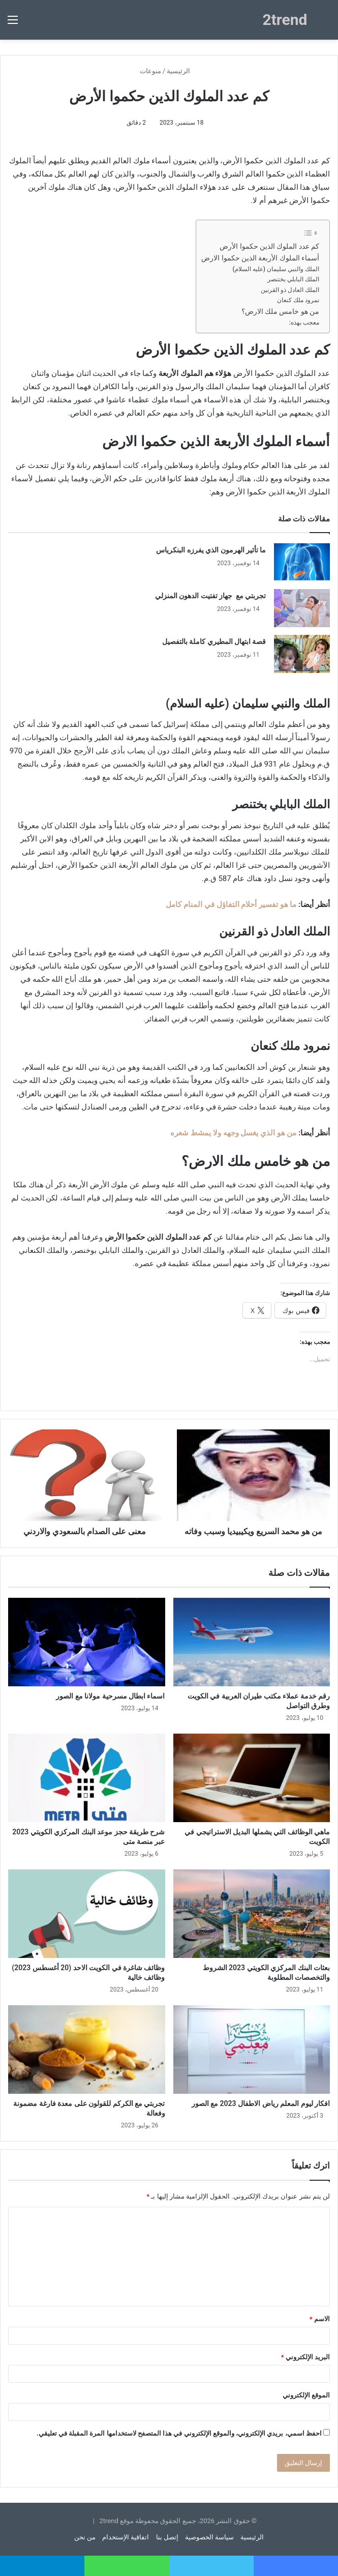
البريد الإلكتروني (305, 2357)
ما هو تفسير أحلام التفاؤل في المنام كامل (231, 904)
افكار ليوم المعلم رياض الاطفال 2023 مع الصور (261, 2103)
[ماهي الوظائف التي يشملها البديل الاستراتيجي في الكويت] (251, 1778)
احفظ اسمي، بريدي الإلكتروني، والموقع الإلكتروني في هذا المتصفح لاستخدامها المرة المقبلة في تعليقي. (179, 2433)
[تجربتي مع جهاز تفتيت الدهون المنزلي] (302, 608)
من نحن (85, 2537)
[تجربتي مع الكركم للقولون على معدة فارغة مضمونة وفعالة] (86, 2049)
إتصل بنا (167, 2537)
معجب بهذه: (304, 322)
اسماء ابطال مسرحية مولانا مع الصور (110, 1696)
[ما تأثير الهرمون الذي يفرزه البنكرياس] (302, 562)
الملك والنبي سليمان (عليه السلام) (275, 269)
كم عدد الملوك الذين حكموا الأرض (269, 246)
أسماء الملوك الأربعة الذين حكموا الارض (260, 258)
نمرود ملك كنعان (298, 300)
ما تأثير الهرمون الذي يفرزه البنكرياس (211, 550)
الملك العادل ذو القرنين (290, 290)
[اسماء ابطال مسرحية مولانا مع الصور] (86, 1642)
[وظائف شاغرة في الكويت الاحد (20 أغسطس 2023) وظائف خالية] (86, 1913)
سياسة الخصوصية (209, 2537)
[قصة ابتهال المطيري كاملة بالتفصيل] (302, 654)
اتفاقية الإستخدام (125, 2537)
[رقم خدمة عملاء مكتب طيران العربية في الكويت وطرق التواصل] (251, 1642)
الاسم (320, 2319)
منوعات (150, 71)
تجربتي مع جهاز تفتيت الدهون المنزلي (210, 596)
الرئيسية (182, 71)
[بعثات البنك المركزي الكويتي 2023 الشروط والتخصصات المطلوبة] (251, 1913)
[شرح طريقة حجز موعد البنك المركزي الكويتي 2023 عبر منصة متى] (86, 1778)
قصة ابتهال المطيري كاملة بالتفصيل (214, 641)
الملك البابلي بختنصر (293, 279)
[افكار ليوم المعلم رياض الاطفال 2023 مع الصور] (251, 2049)
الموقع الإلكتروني (306, 2395)
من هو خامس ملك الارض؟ (280, 311)
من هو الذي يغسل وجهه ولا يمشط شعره (233, 1132)
